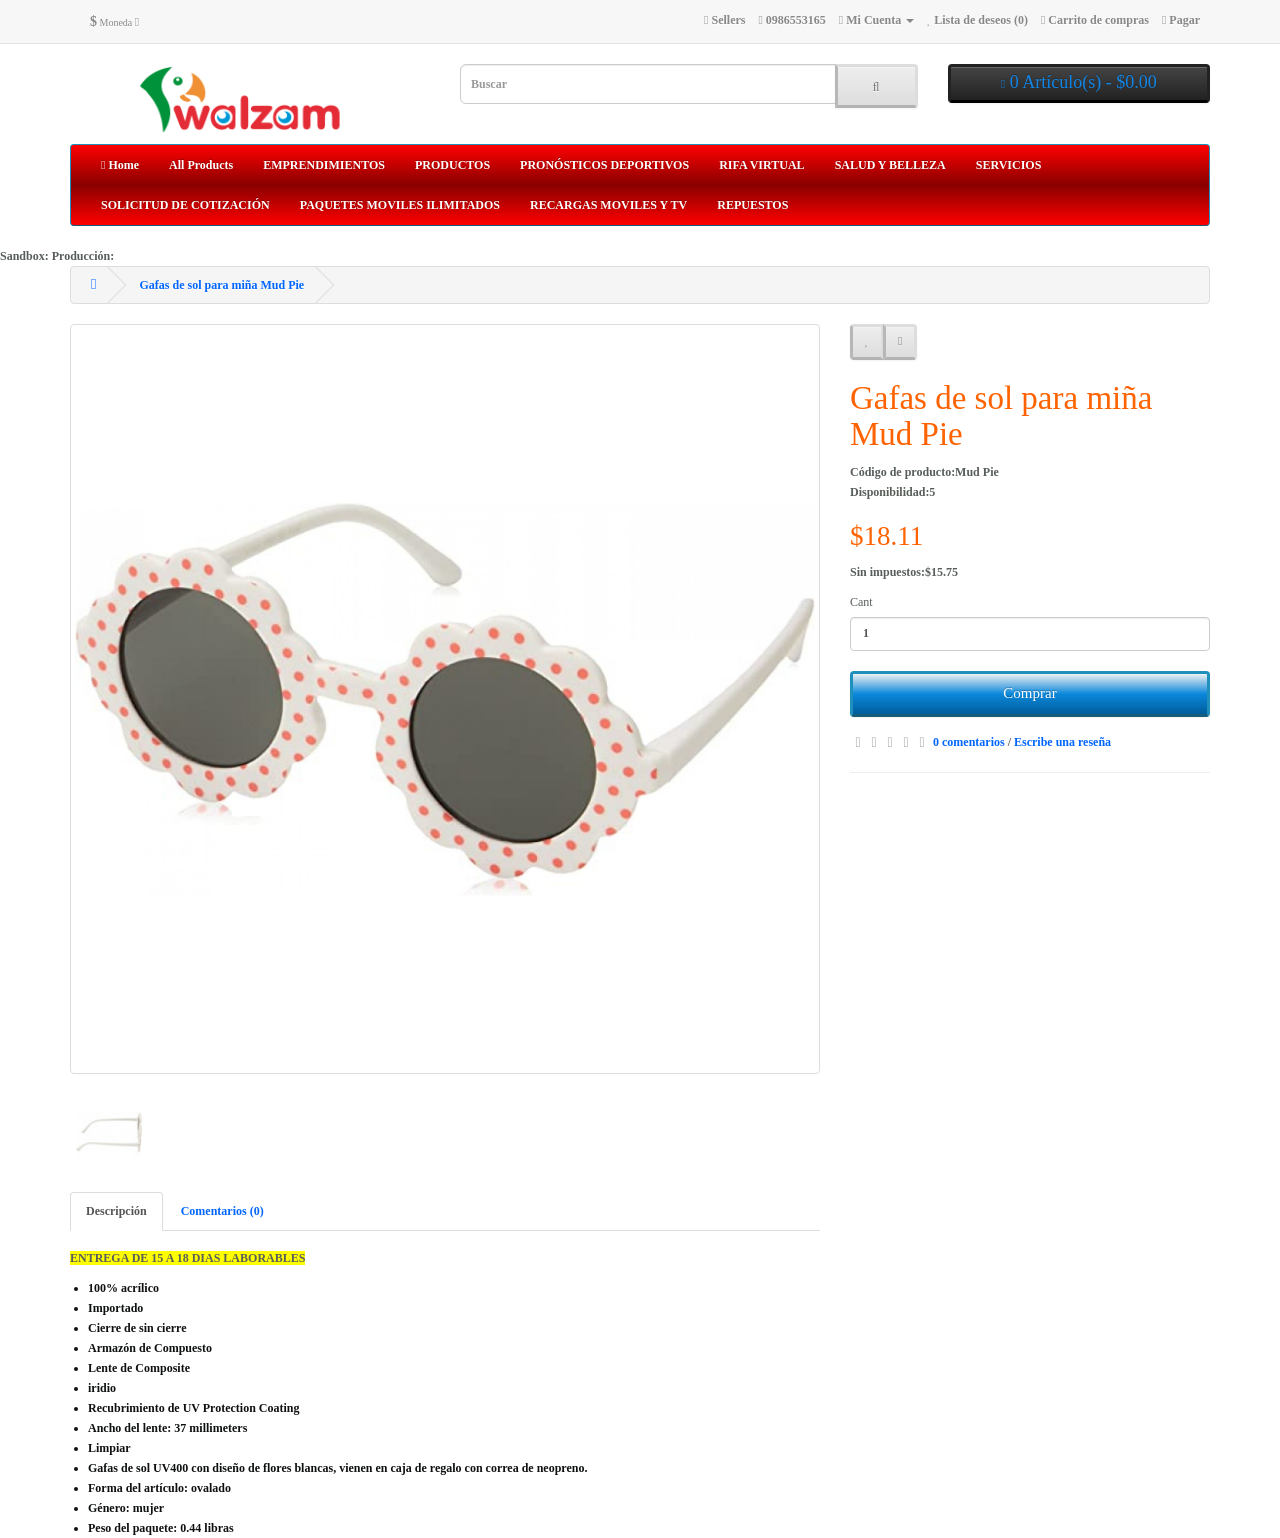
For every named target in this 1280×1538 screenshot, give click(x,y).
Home (120, 165)
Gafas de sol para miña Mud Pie (221, 285)
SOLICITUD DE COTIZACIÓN (185, 205)
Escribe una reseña (1062, 742)
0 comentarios (969, 742)
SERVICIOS (1009, 165)
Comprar (1029, 693)
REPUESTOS (752, 205)
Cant (861, 602)
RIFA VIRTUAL (761, 165)
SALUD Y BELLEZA (890, 165)
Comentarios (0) (222, 1211)
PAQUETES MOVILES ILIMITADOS (400, 205)
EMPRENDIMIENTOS (324, 165)
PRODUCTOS (452, 165)
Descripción (116, 1211)
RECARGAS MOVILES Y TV (608, 205)
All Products (201, 165)
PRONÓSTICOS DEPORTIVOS (604, 165)
